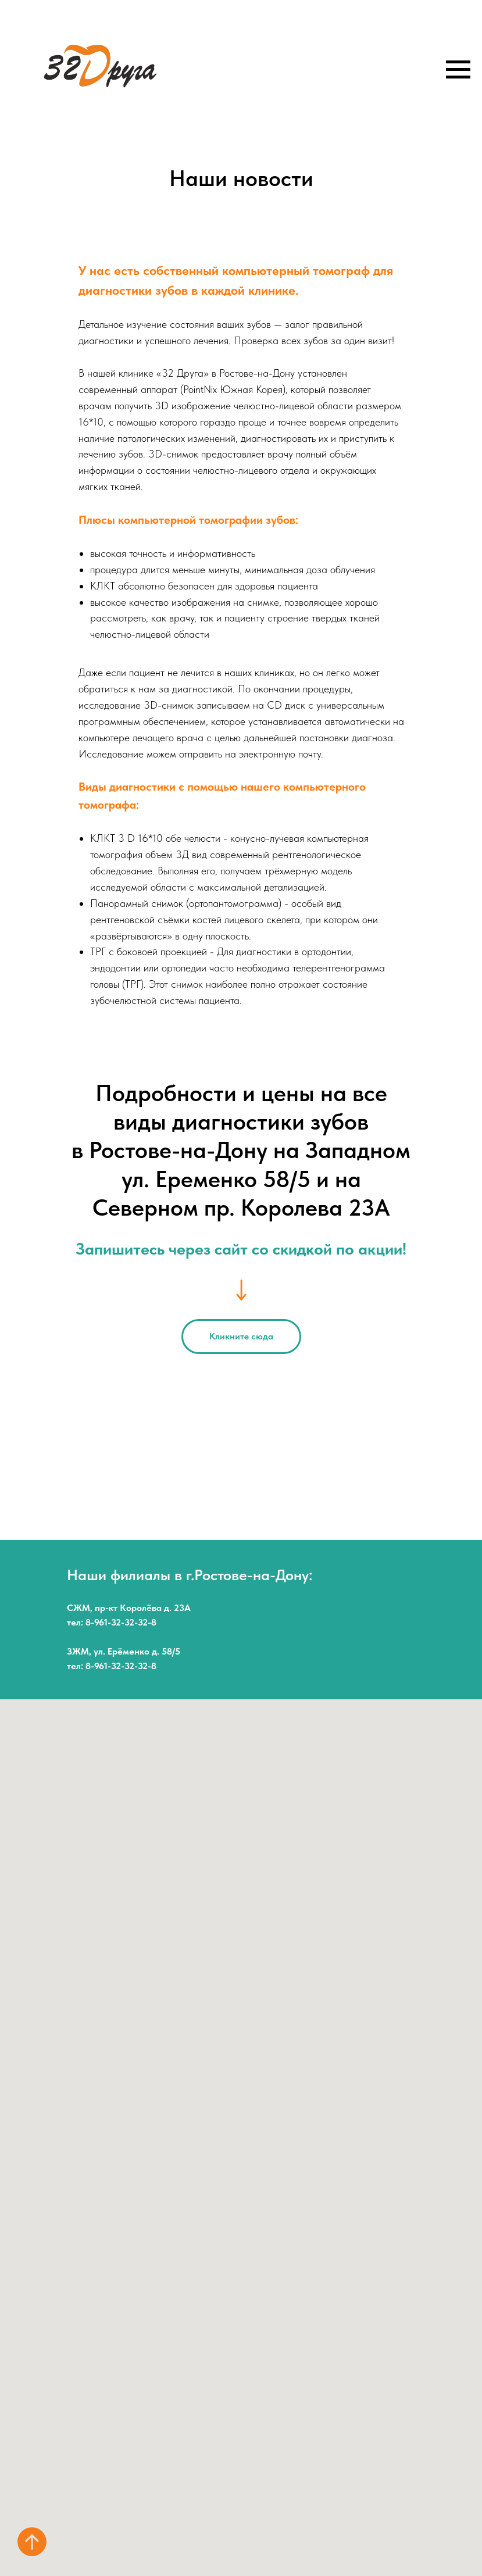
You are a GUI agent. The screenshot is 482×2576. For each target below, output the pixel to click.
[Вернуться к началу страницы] (32, 2541)
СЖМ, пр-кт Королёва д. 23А (129, 1607)
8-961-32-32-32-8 (120, 1622)
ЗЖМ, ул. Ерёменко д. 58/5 (123, 1651)
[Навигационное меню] (458, 69)
